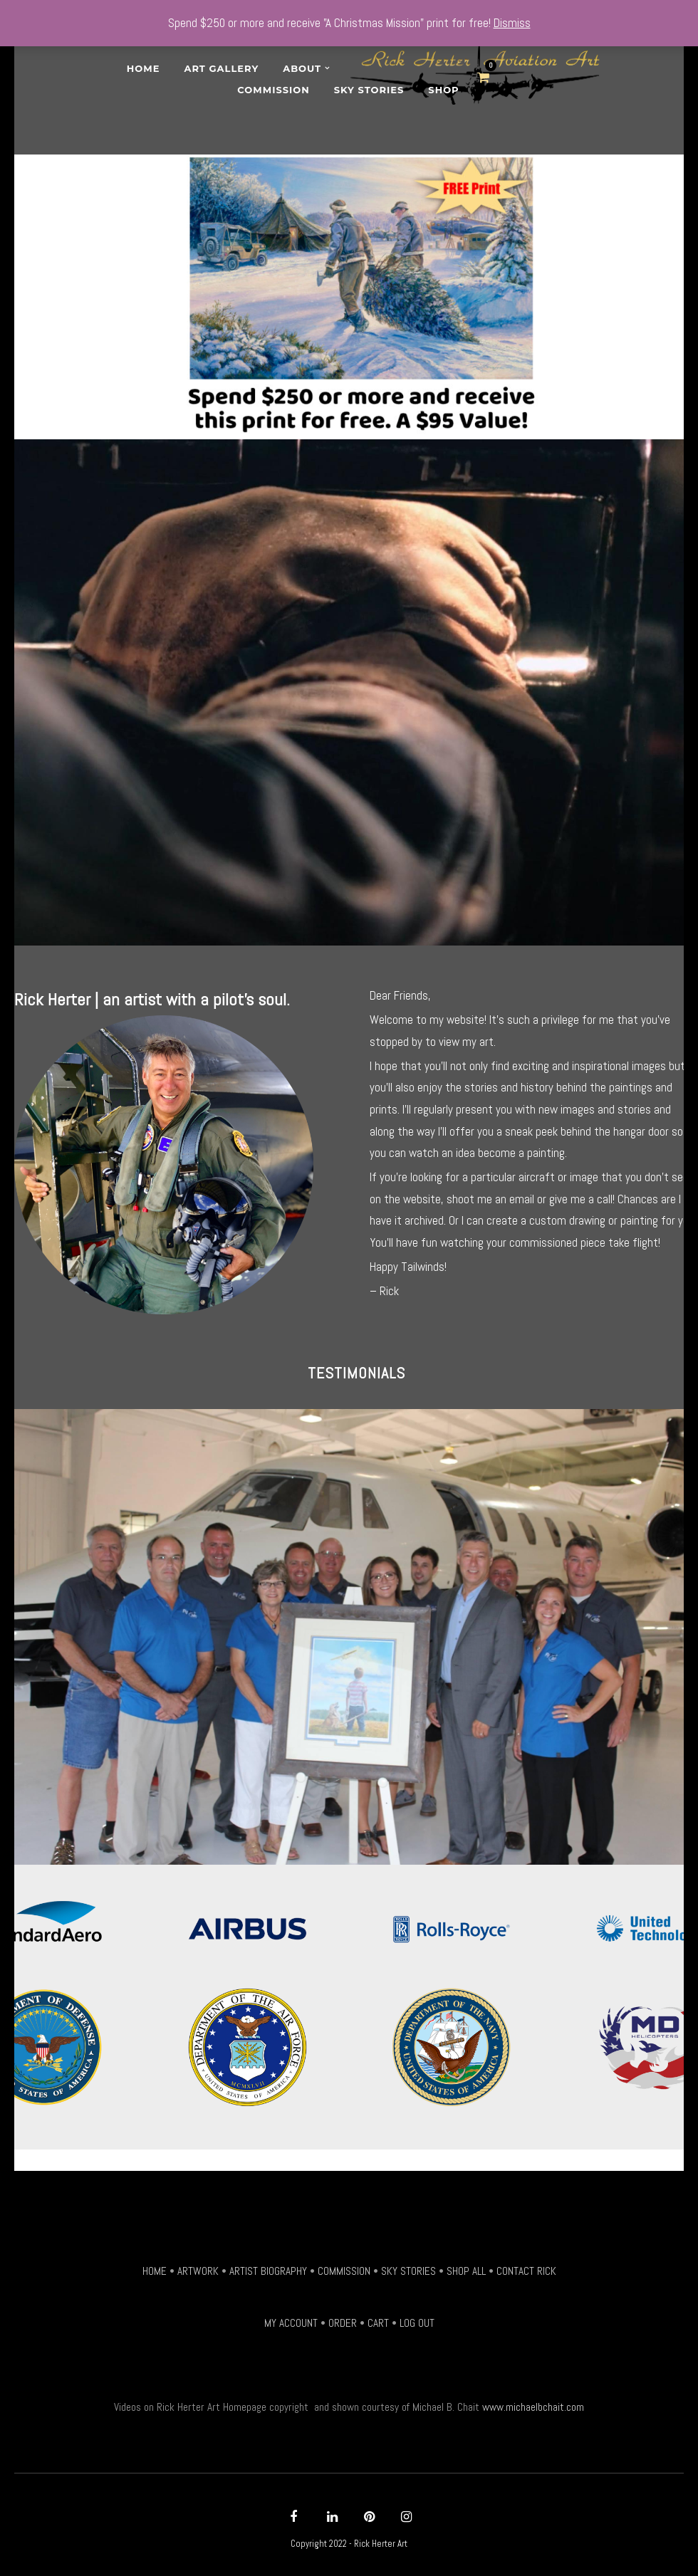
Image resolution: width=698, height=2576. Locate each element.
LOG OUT (417, 2323)
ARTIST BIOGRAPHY (268, 2271)
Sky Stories (369, 89)
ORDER (342, 2323)
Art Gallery (221, 68)
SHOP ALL (466, 2271)
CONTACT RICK (526, 2271)
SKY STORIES (408, 2271)
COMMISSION (344, 2271)
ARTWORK (198, 2271)
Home (143, 68)
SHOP (443, 89)
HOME (154, 2271)
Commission (273, 89)
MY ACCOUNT (291, 2323)
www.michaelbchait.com (533, 2407)
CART (378, 2323)
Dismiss (512, 23)
